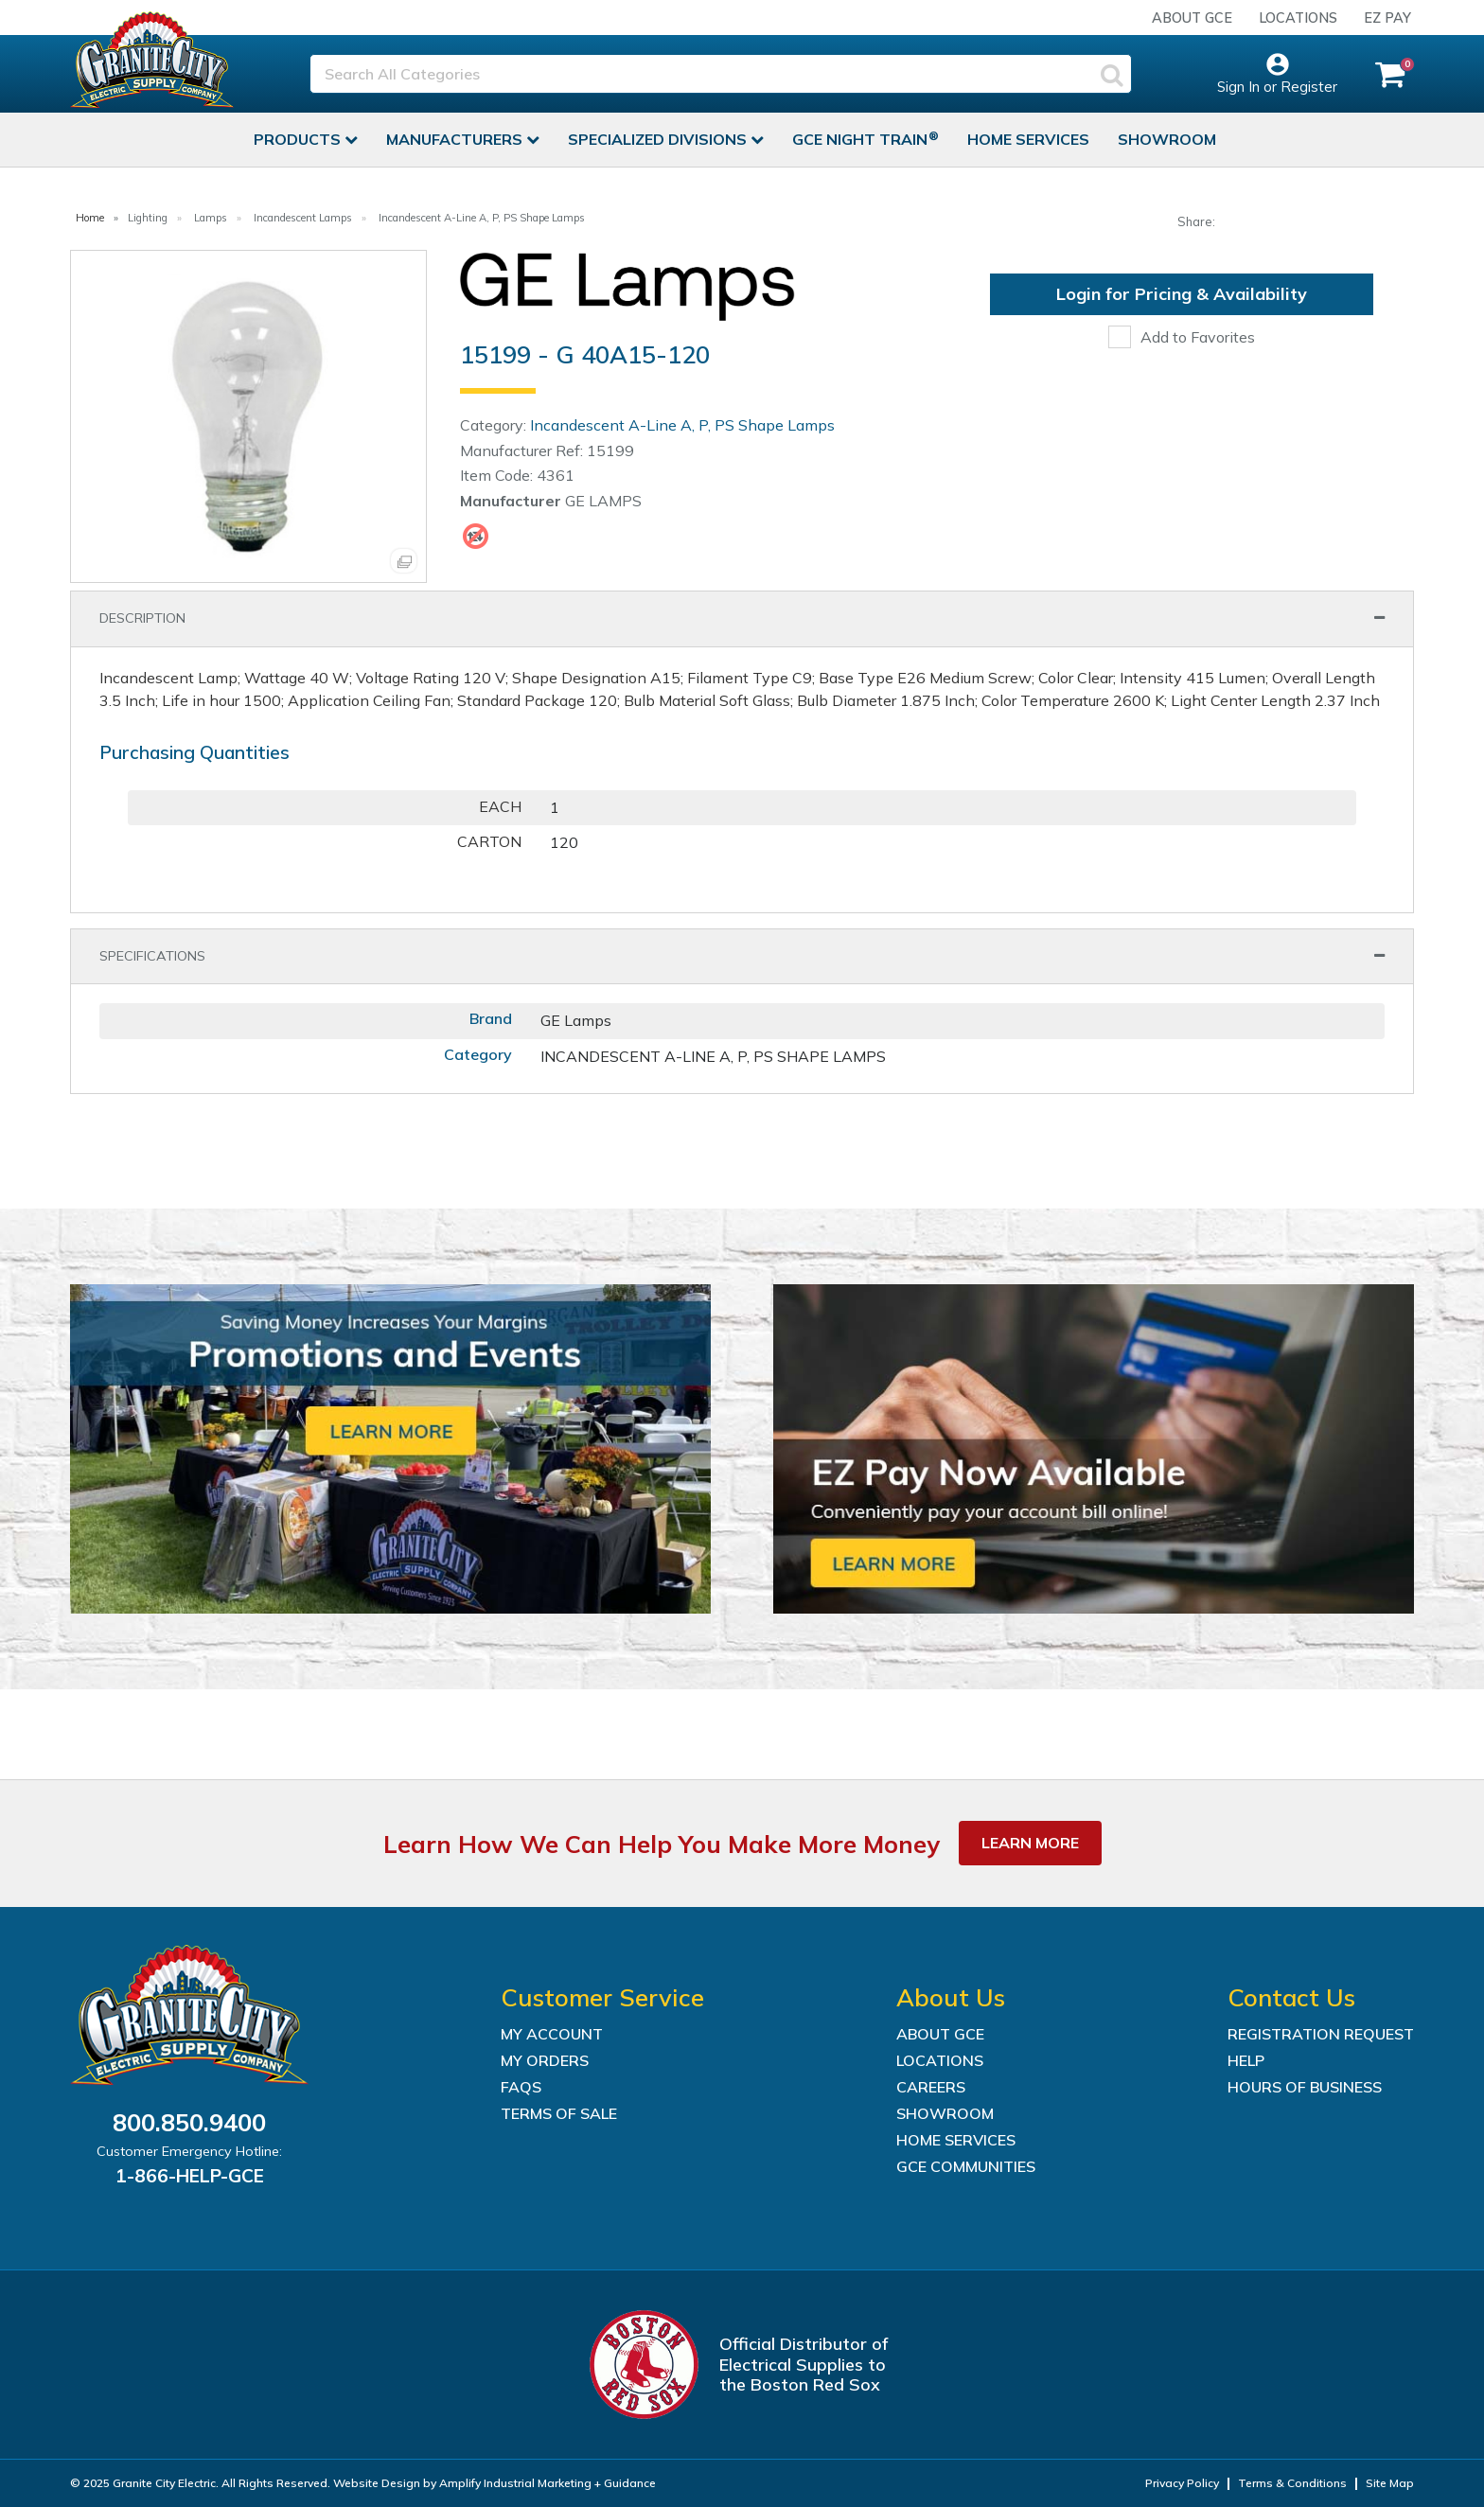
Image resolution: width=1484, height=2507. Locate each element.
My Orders (545, 2060)
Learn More (1030, 1842)
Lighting (148, 217)
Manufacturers (456, 139)
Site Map (1390, 2483)
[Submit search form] (1112, 74)
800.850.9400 (189, 2122)
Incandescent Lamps (303, 217)
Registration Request (1321, 2033)
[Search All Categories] (720, 74)
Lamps (210, 217)
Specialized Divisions (659, 139)
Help (1246, 2060)
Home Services (1028, 139)
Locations (1298, 17)
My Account (552, 2033)
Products (299, 139)
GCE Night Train (861, 139)
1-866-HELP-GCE (189, 2175)
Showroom (1167, 139)
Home (90, 217)
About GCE (1192, 17)
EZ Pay (1387, 17)
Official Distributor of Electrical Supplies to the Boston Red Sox (803, 2364)
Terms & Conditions (1292, 2483)
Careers (930, 2086)
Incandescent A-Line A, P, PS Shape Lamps (482, 217)
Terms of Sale (559, 2113)
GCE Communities (965, 2166)
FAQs (521, 2086)
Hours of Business (1305, 2086)
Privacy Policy (1182, 2483)
